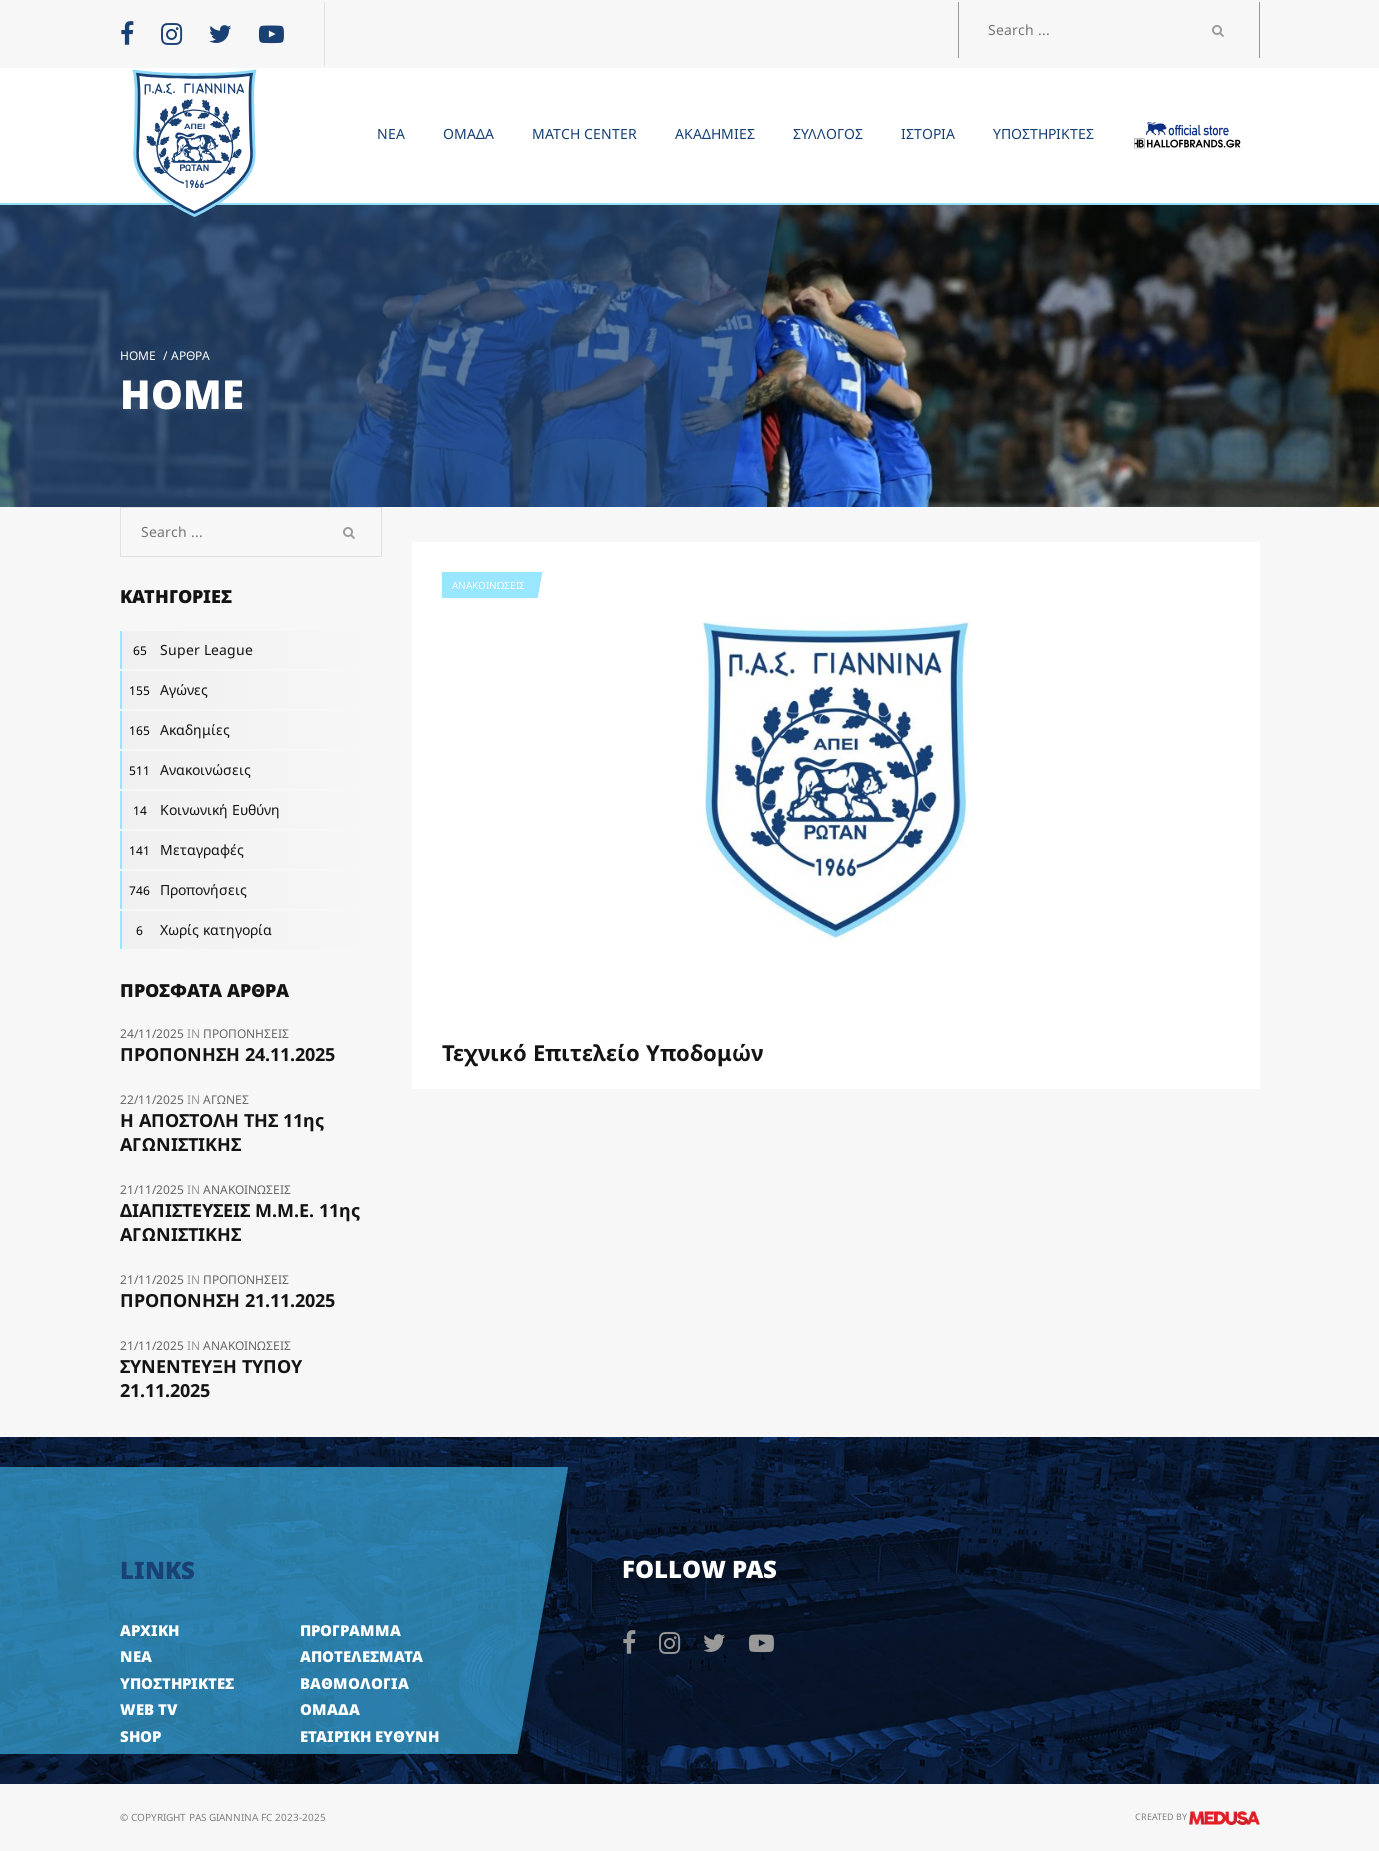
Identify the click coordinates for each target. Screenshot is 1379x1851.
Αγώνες (164, 690)
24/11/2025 (153, 1033)
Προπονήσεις (183, 890)
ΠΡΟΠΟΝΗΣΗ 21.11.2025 (227, 1300)
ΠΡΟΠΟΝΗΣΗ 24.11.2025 (227, 1054)
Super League (186, 650)
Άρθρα (190, 355)
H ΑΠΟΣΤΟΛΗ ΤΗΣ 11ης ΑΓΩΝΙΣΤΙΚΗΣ (222, 1132)
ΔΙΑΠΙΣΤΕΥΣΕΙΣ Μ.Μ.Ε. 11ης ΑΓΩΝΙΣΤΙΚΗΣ (240, 1222)
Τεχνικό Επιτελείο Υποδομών (602, 1052)
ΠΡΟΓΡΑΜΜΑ (350, 1630)
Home (138, 355)
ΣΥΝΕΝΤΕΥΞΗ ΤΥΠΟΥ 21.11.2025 (211, 1378)
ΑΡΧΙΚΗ (149, 1630)
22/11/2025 (153, 1099)
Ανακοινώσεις (488, 585)
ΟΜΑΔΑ (330, 1709)
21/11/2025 (153, 1189)
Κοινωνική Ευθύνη (200, 810)
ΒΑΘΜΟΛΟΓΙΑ (354, 1683)
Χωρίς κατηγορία (196, 930)
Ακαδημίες (175, 730)
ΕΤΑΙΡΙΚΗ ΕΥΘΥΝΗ (369, 1736)
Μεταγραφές (182, 850)
